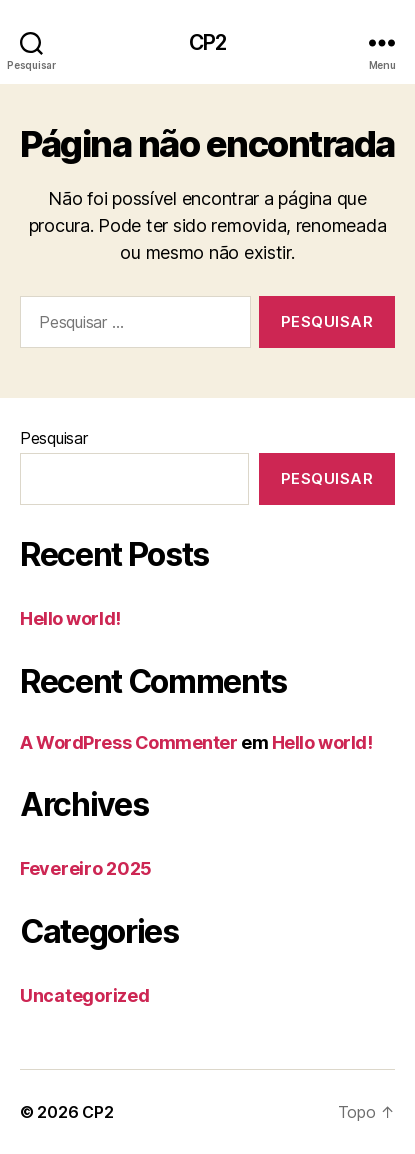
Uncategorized (85, 995)
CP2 (207, 42)
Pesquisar (54, 438)
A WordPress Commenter (129, 742)
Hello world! (70, 618)
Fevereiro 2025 (86, 868)
